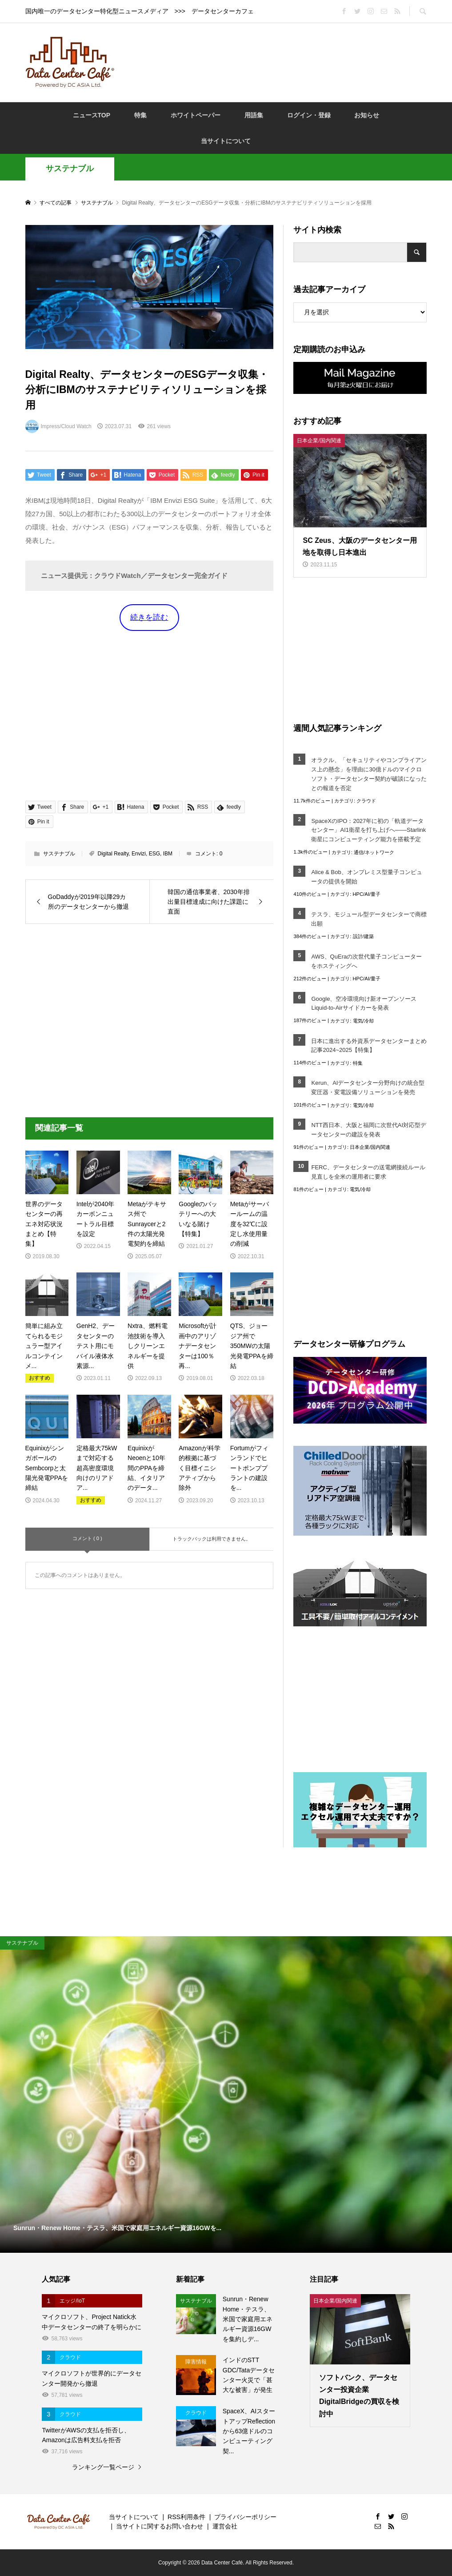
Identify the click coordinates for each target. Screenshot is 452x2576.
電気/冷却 (363, 1020)
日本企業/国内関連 (370, 1147)
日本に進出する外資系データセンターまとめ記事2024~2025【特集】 (369, 1046)
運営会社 (224, 2526)
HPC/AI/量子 (366, 894)
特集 (140, 115)
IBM (167, 854)
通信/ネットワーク (374, 852)
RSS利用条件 (186, 2516)
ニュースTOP (92, 115)
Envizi (139, 854)
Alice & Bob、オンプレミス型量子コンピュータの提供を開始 (366, 877)
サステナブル (70, 168)
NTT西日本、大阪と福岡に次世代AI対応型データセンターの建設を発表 (368, 1130)
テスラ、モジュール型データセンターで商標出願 (369, 919)
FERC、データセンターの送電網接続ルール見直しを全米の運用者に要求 (368, 1172)
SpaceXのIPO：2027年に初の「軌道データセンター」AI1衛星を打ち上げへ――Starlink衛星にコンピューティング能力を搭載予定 (368, 830)
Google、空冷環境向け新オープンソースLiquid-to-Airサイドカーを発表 (363, 1003)
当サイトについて (226, 140)
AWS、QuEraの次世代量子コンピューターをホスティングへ (366, 961)
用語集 (253, 115)
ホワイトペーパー (195, 115)
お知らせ (366, 115)
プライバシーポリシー (245, 2516)
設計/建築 (363, 936)
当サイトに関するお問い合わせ (159, 2526)
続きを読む (149, 617)
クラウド (366, 800)
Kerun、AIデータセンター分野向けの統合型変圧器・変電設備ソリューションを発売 (367, 1087)
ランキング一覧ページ (103, 2467)
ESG (154, 854)
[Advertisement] (285, 62)
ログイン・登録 (309, 115)
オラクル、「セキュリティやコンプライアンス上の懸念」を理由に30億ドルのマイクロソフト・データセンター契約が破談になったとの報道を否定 (369, 774)
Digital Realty (113, 854)
